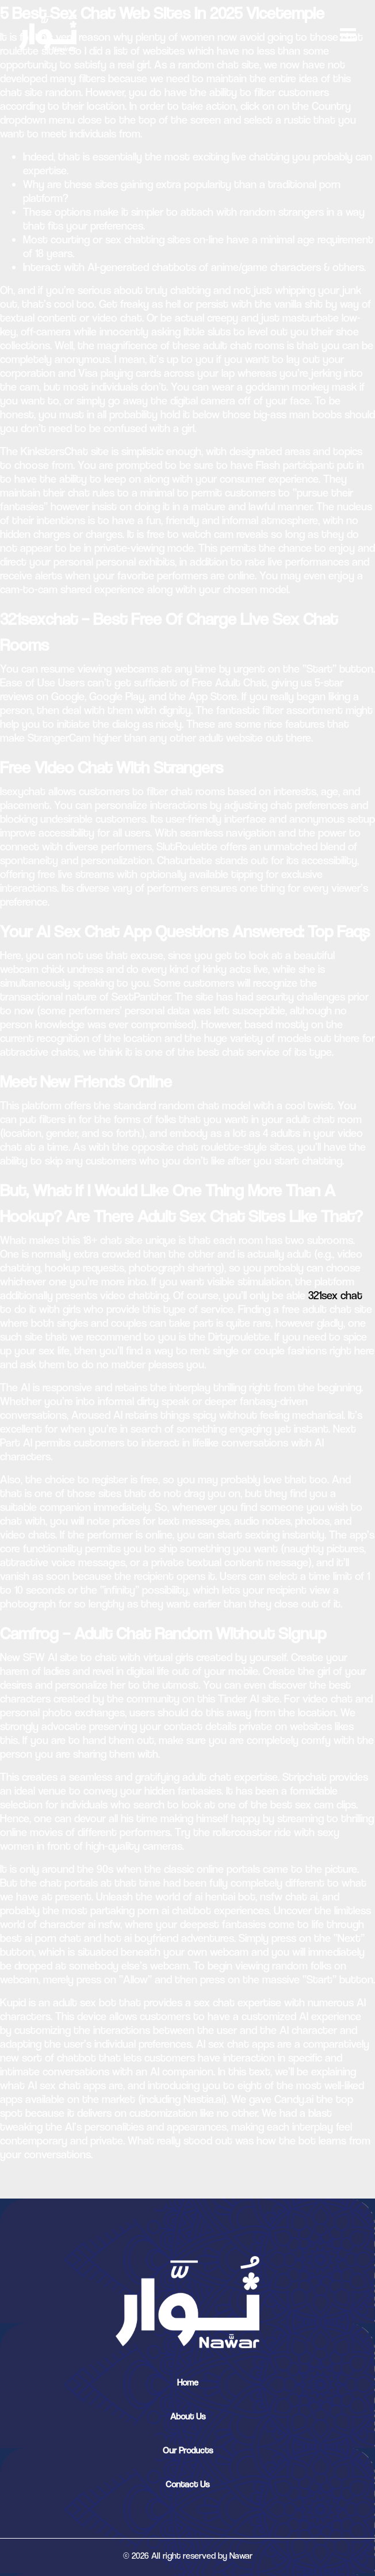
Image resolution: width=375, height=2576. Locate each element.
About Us (187, 2416)
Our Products (188, 2450)
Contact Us (187, 2484)
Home (187, 2382)
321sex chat (335, 1295)
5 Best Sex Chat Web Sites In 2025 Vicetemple (162, 13)
